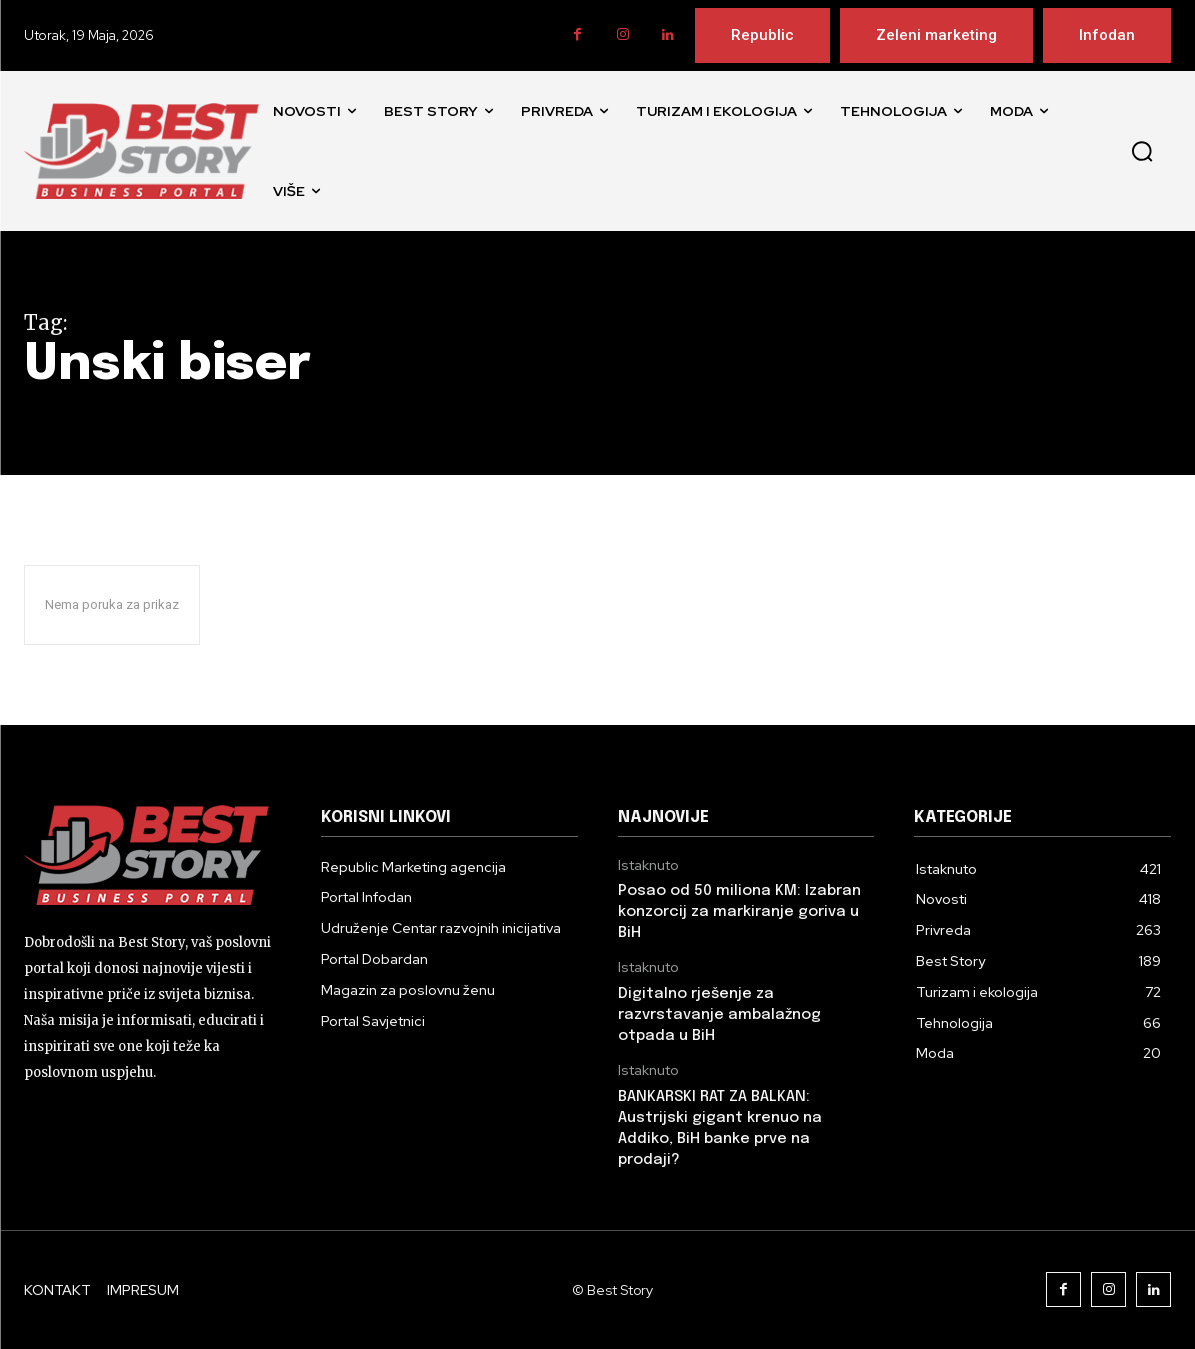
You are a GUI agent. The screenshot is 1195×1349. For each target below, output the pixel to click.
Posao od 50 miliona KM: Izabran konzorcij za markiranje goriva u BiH (739, 912)
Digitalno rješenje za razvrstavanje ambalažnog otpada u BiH (719, 1015)
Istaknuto (648, 865)
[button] (1142, 151)
